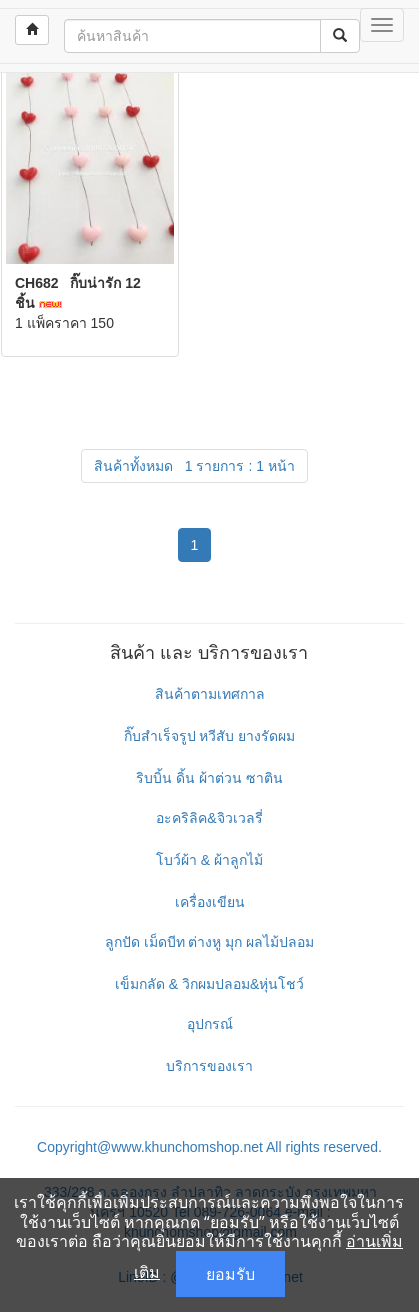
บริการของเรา (209, 1066)
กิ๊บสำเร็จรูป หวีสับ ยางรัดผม (210, 736)
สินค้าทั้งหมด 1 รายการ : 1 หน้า (194, 466)
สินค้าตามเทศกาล (210, 694)
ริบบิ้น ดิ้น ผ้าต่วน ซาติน (209, 778)
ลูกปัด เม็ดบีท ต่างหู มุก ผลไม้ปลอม (210, 942)
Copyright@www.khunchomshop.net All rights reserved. (209, 1147)
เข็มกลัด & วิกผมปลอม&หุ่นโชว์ (209, 984)
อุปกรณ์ (210, 1024)
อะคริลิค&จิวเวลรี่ (209, 818)
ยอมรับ (230, 1274)
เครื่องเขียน (210, 902)
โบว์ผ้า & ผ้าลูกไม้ (209, 860)
